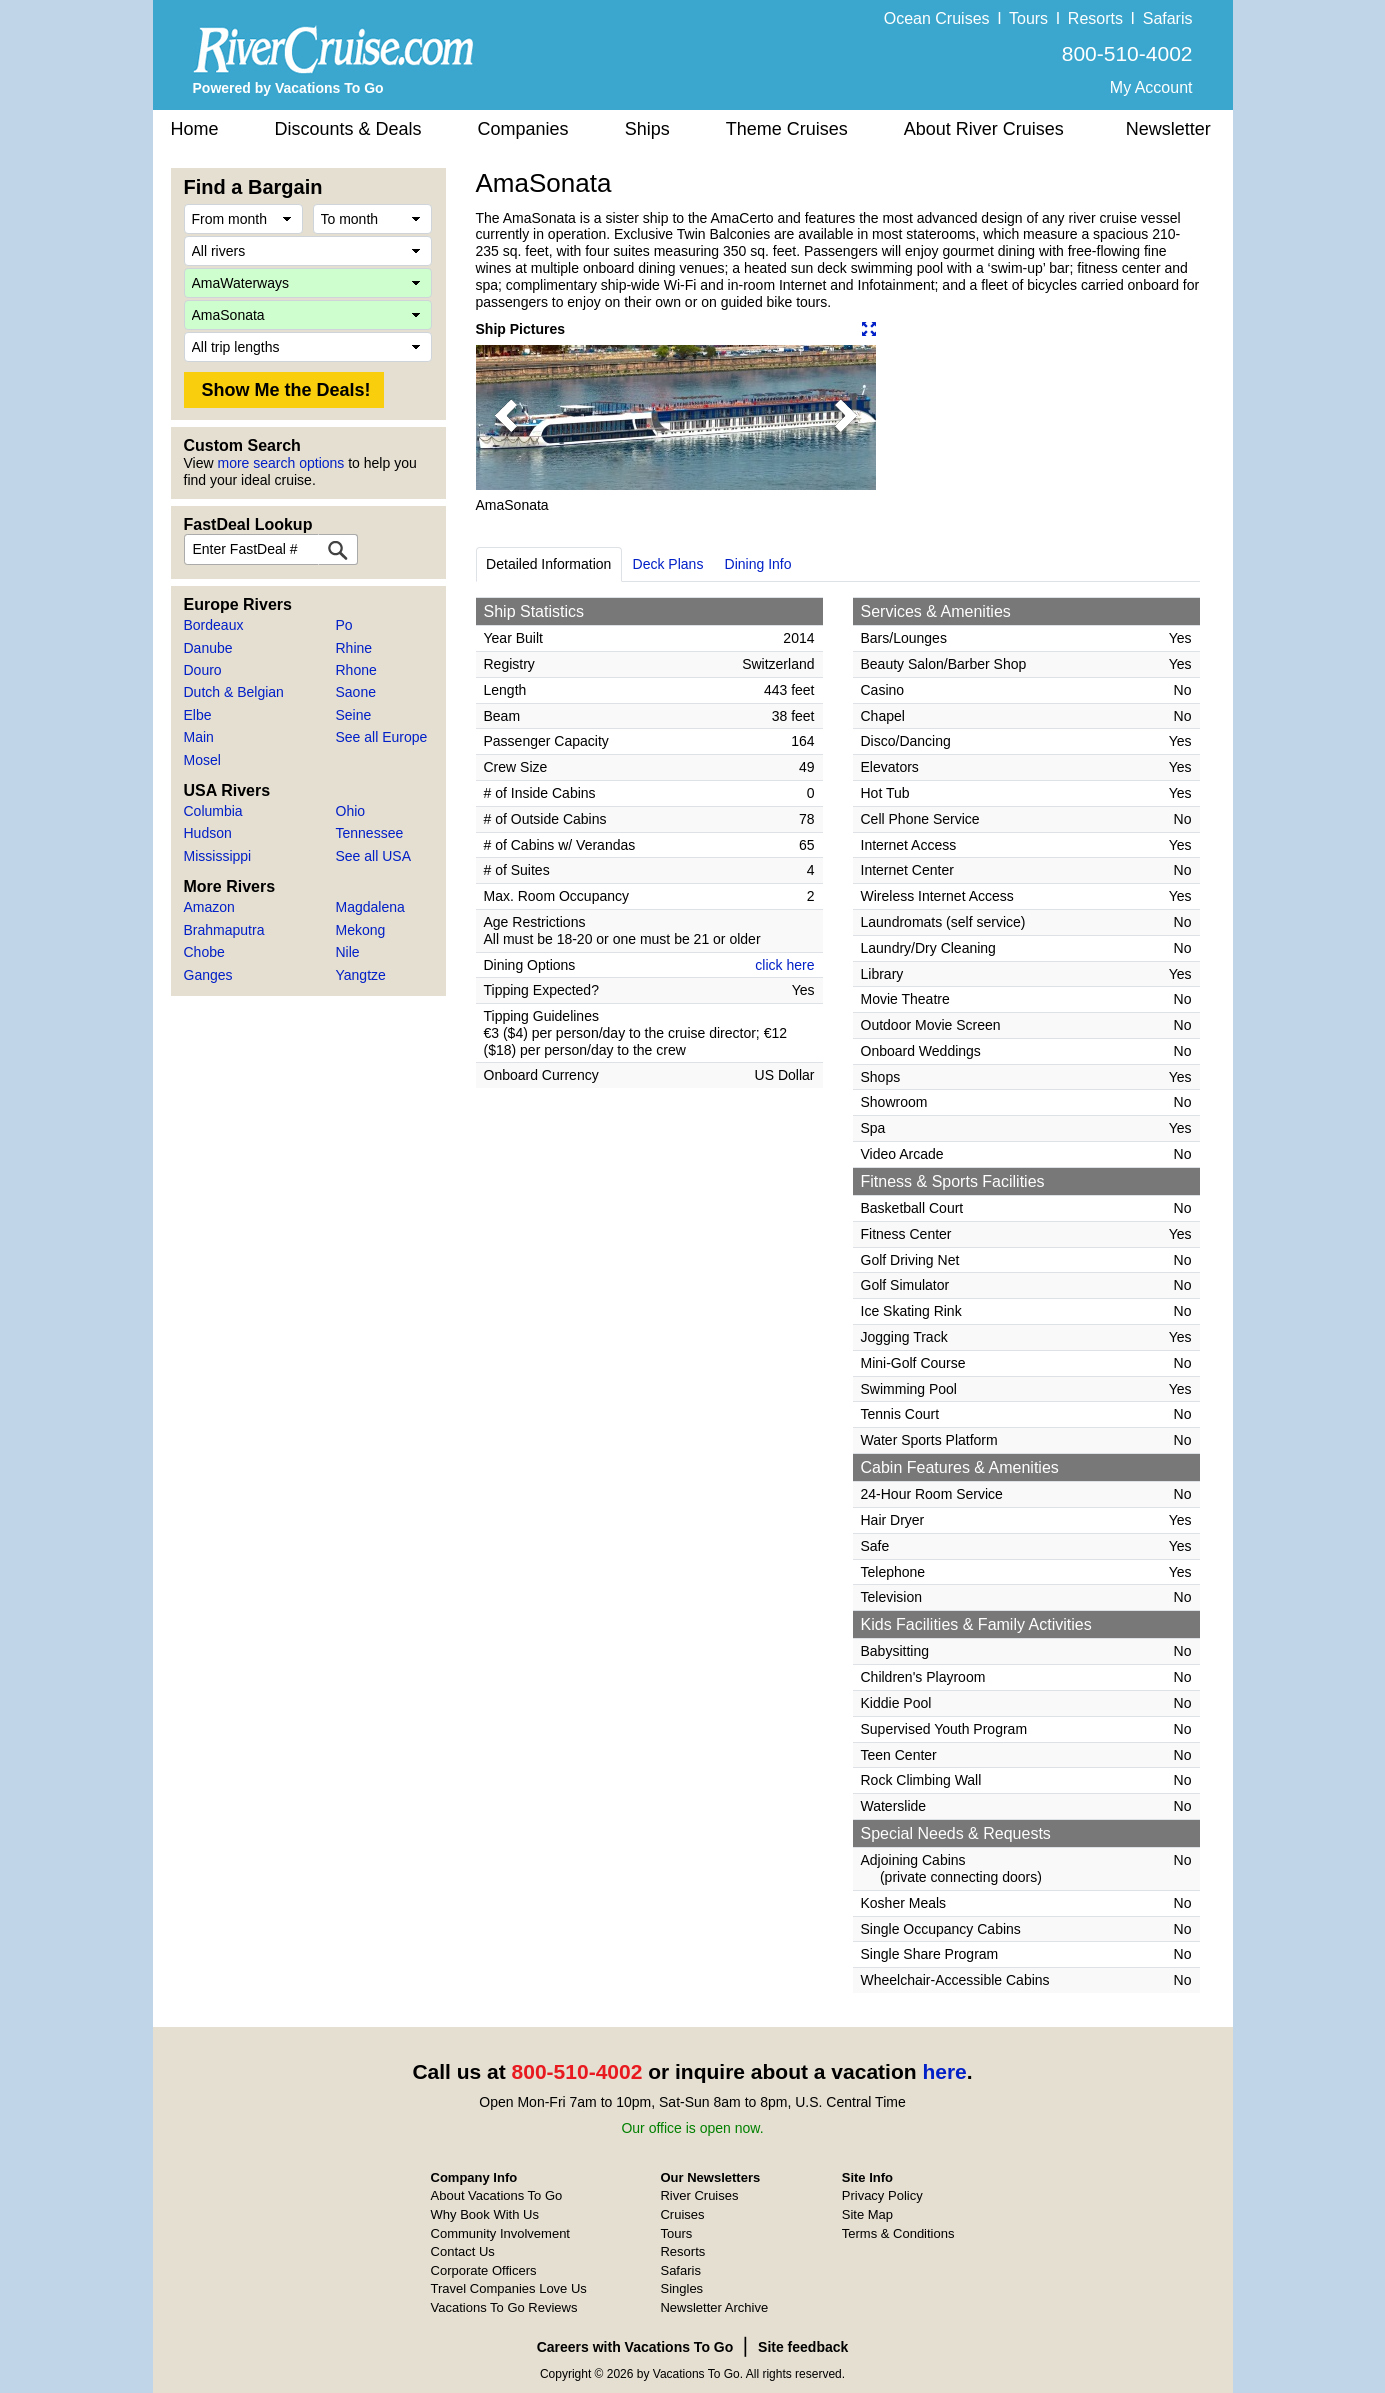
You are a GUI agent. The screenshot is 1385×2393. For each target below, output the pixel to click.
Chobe (204, 952)
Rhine (354, 648)
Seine (354, 715)
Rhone (356, 670)
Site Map (867, 2214)
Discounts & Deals (348, 129)
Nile (348, 952)
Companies (523, 129)
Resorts (1095, 18)
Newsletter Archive (714, 2307)
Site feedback (803, 2347)
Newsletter (1168, 129)
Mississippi (218, 856)
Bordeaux (214, 625)
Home (195, 129)
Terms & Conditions (898, 2233)
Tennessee (370, 833)
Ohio (351, 811)
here (944, 2071)
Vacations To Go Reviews (504, 2307)
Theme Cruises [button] (787, 129)
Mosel (202, 760)
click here (784, 965)
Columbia (213, 811)
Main (199, 737)
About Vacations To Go (497, 2195)
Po (344, 625)
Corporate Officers (484, 2270)
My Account (1151, 87)
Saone (356, 692)
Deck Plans (668, 564)
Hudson (208, 833)
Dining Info (758, 564)
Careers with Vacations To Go (635, 2347)
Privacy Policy (882, 2195)
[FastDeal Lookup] (338, 549)
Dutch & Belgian (234, 692)
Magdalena (370, 907)
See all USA (373, 856)
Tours (1028, 18)
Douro (203, 670)
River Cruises (699, 2195)
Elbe (198, 715)
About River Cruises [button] (984, 129)
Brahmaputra (224, 930)
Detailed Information (548, 564)
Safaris (1168, 18)
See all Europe (382, 737)
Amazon (209, 907)
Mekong (361, 930)
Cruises (682, 2214)
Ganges (208, 975)
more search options (280, 463)
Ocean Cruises (937, 18)
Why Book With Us (485, 2214)
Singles (681, 2288)
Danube (208, 648)
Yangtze (361, 975)
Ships (647, 129)
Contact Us (463, 2251)
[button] (506, 417)
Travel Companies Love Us (509, 2288)
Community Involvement (500, 2233)
